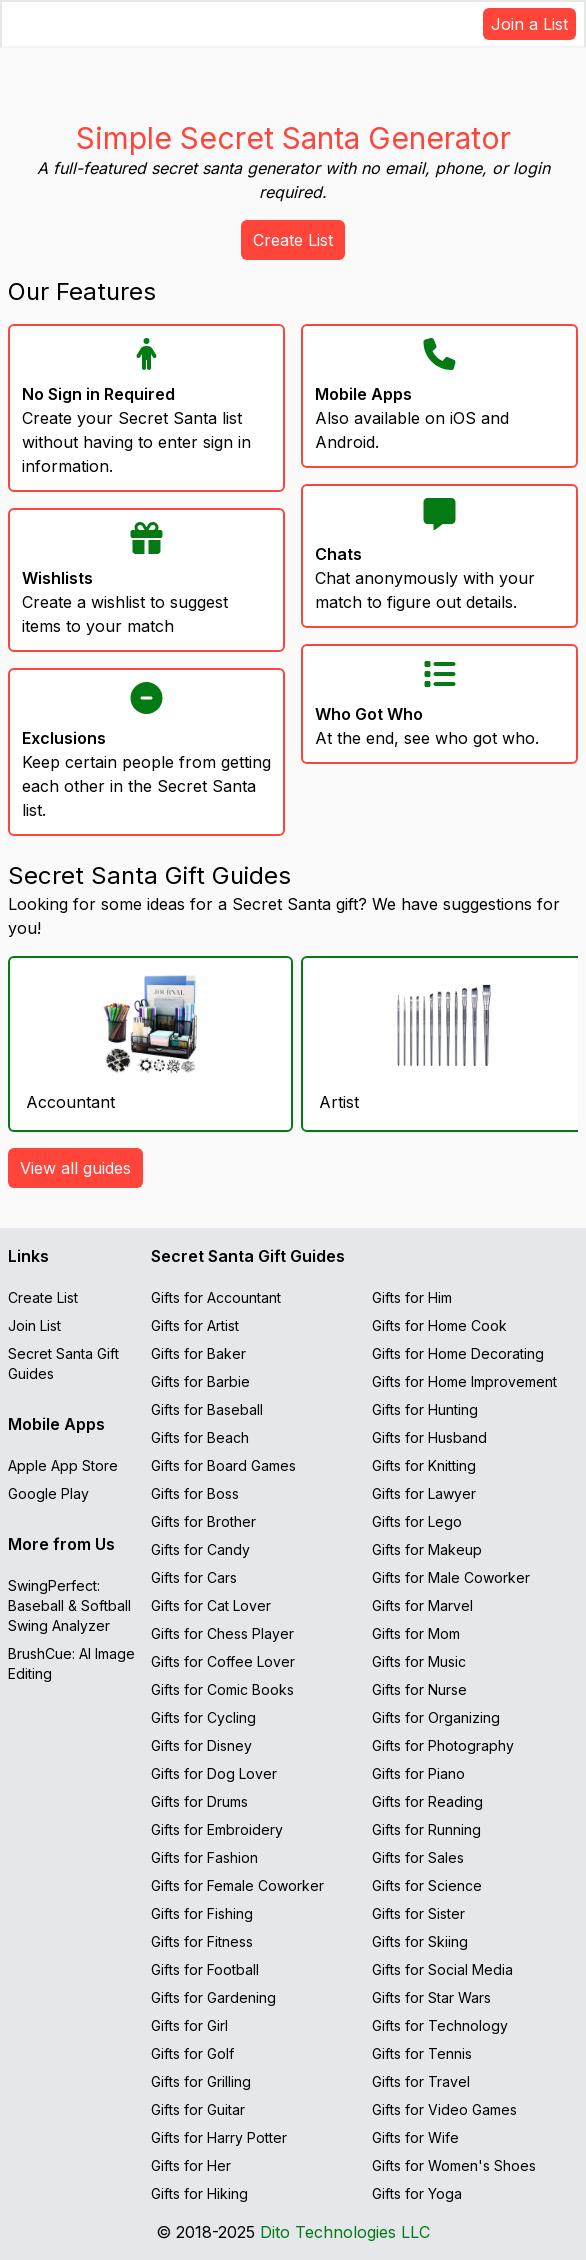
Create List (293, 240)
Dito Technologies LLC (345, 2232)
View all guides (75, 1168)
